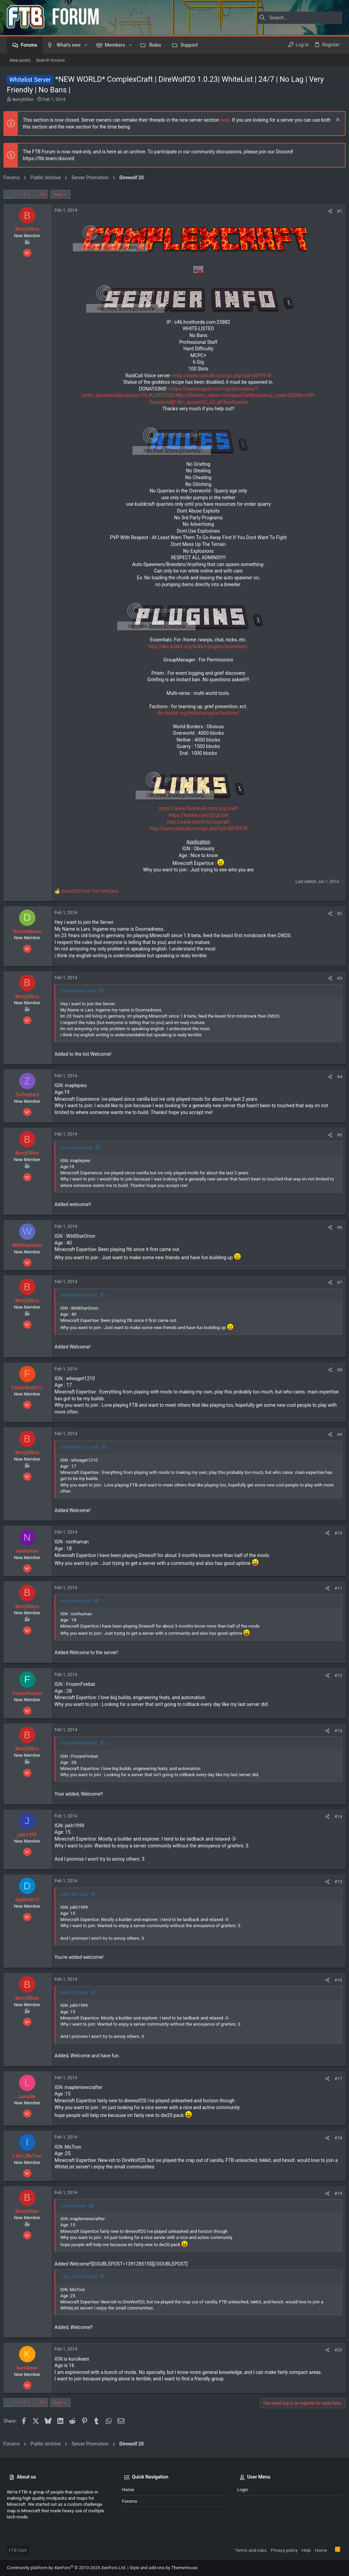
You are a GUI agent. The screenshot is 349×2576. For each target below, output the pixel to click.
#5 (336, 1135)
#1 (336, 211)
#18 (335, 2137)
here (228, 120)
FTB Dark (18, 2550)
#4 (336, 1076)
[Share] (326, 211)
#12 (335, 1675)
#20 (335, 2349)
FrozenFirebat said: (82, 1743)
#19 (335, 2193)
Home (128, 2489)
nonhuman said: (79, 1600)
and (93, 891)
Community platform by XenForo (66, 2567)
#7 (336, 1282)
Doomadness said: (82, 990)
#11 (335, 1588)
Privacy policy (284, 2550)
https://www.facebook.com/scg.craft (198, 808)
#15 (335, 1881)
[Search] (299, 18)
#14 (335, 1816)
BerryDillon (23, 99)
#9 (336, 1434)
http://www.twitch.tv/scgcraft (198, 822)
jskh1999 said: (78, 1894)
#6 (336, 1227)
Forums (129, 2501)
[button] (86, 45)
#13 (335, 1730)
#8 (336, 1369)
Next (61, 194)
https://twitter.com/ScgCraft (198, 815)
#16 (335, 1980)
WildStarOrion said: (82, 1295)
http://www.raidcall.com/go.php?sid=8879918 (222, 375)
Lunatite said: (77, 2205)
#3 (336, 978)
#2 (336, 913)
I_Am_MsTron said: (82, 2276)
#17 (335, 2078)
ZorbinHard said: (80, 1147)
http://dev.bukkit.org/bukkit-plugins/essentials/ (198, 646)
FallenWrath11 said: (83, 1447)
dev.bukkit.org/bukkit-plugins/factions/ (198, 713)
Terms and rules (251, 2550)
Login (242, 2489)
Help (306, 2550)
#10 (335, 1533)
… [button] (36, 194)
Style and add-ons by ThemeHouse (164, 2567)
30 (46, 194)
